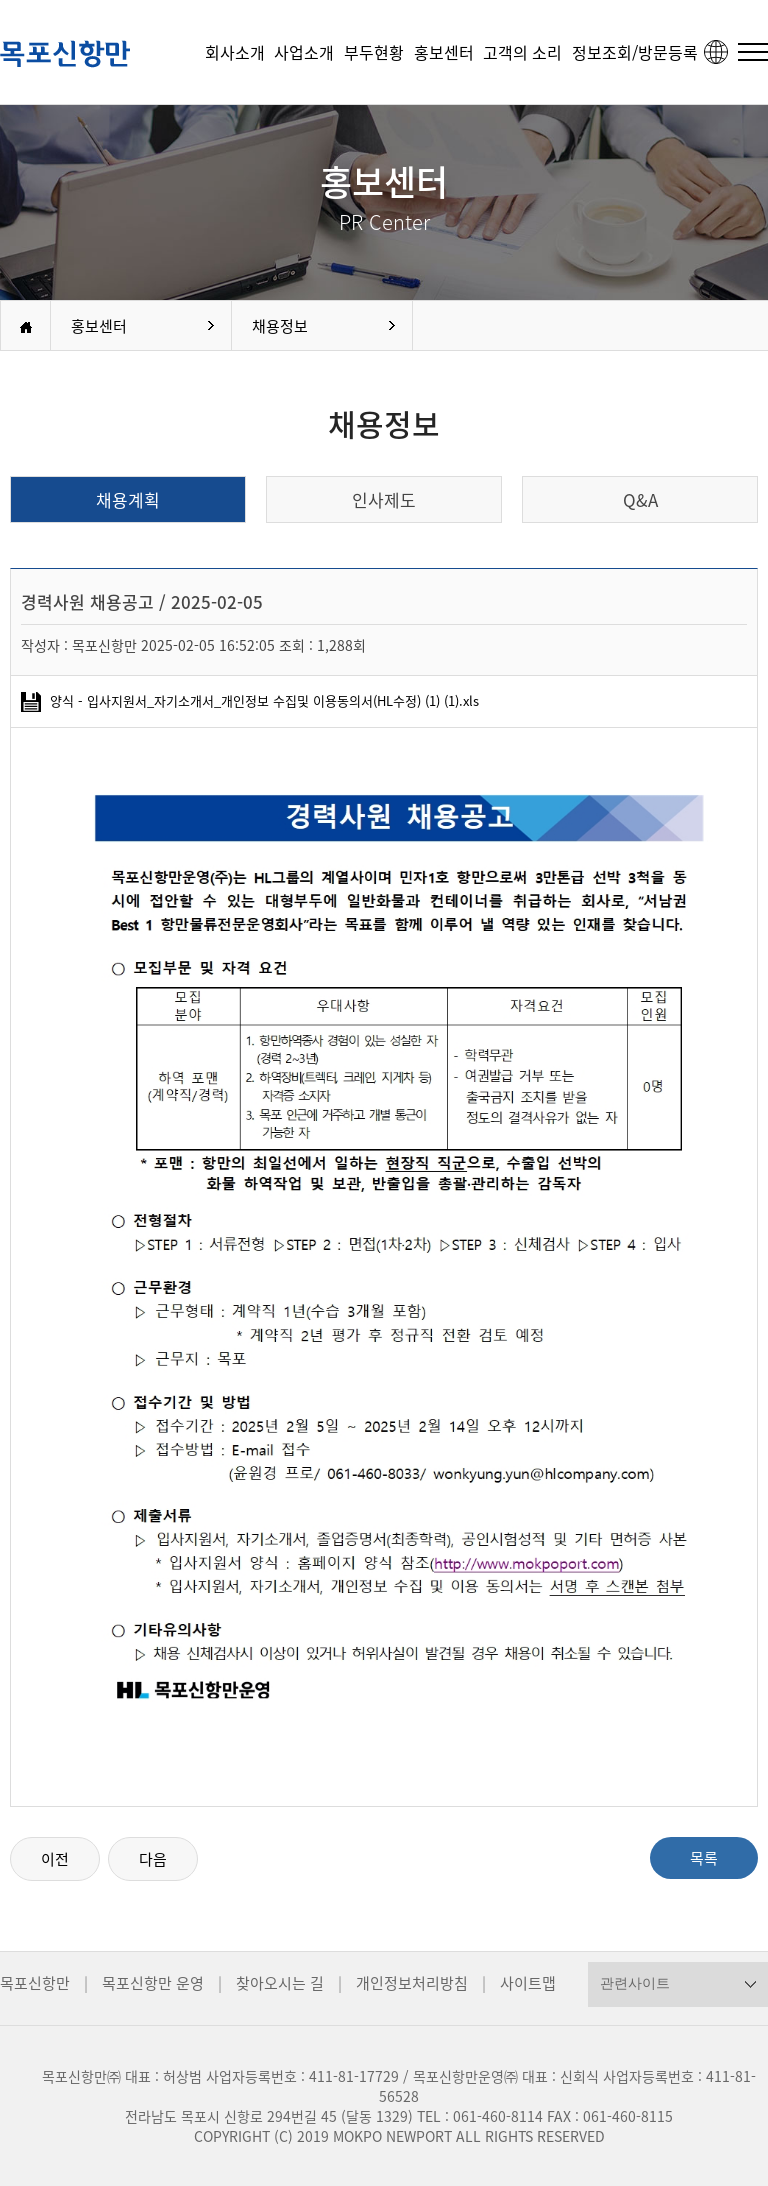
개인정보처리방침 (412, 1983)
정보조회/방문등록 (635, 52)
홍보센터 (444, 52)
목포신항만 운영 (153, 1983)
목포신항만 (35, 1983)
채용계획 (128, 499)
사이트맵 (528, 1983)
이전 (55, 1859)
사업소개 (304, 52)
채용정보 (280, 326)
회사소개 (235, 52)
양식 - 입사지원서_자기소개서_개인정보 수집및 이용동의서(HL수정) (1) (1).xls (250, 700)
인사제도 (384, 499)
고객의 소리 (522, 52)
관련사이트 (635, 1983)
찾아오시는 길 (280, 1983)
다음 (153, 1859)
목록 (704, 1858)
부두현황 (374, 52)
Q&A (640, 499)
